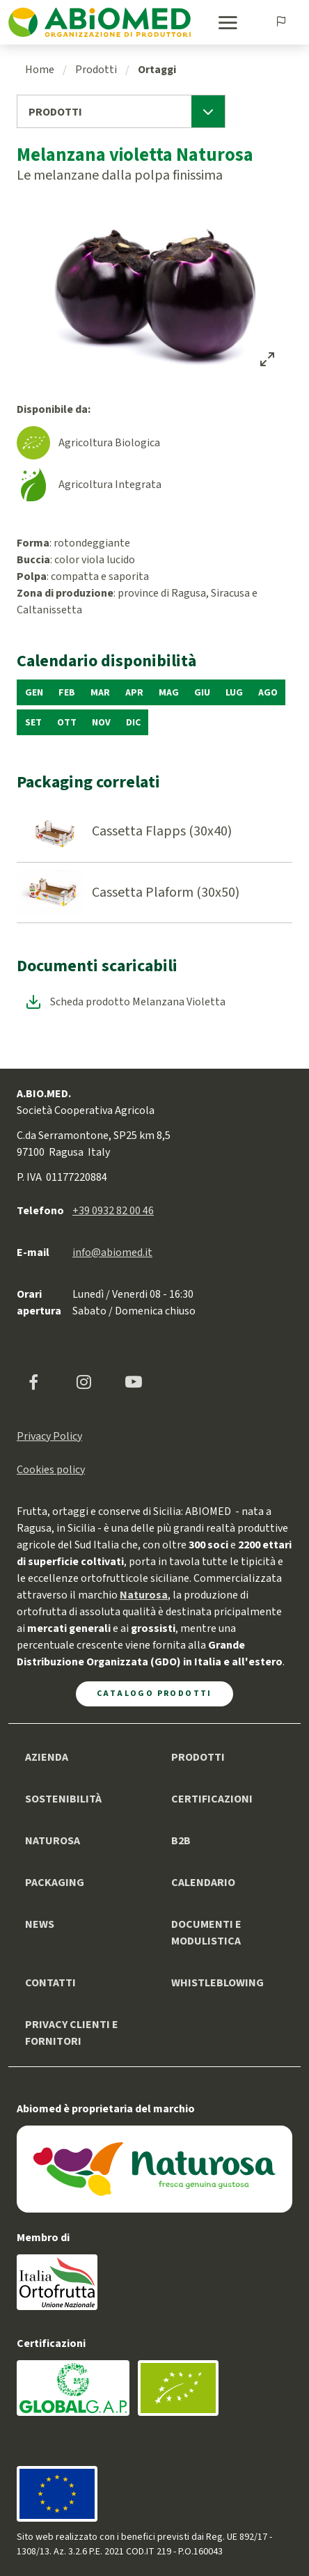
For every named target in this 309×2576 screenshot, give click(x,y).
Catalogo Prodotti (154, 1693)
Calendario (203, 1882)
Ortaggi (157, 69)
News (39, 1924)
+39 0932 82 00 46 (113, 1210)
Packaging (54, 1882)
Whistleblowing (217, 1982)
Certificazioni (212, 1799)
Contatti (50, 1982)
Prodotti (96, 69)
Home (39, 69)
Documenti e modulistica (206, 1933)
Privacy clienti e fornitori (71, 2033)
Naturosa (52, 1840)
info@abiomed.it (112, 1252)
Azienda (46, 1757)
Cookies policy (51, 1469)
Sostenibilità (63, 1799)
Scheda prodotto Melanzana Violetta (137, 1002)
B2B (181, 1840)
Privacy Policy (49, 1436)
